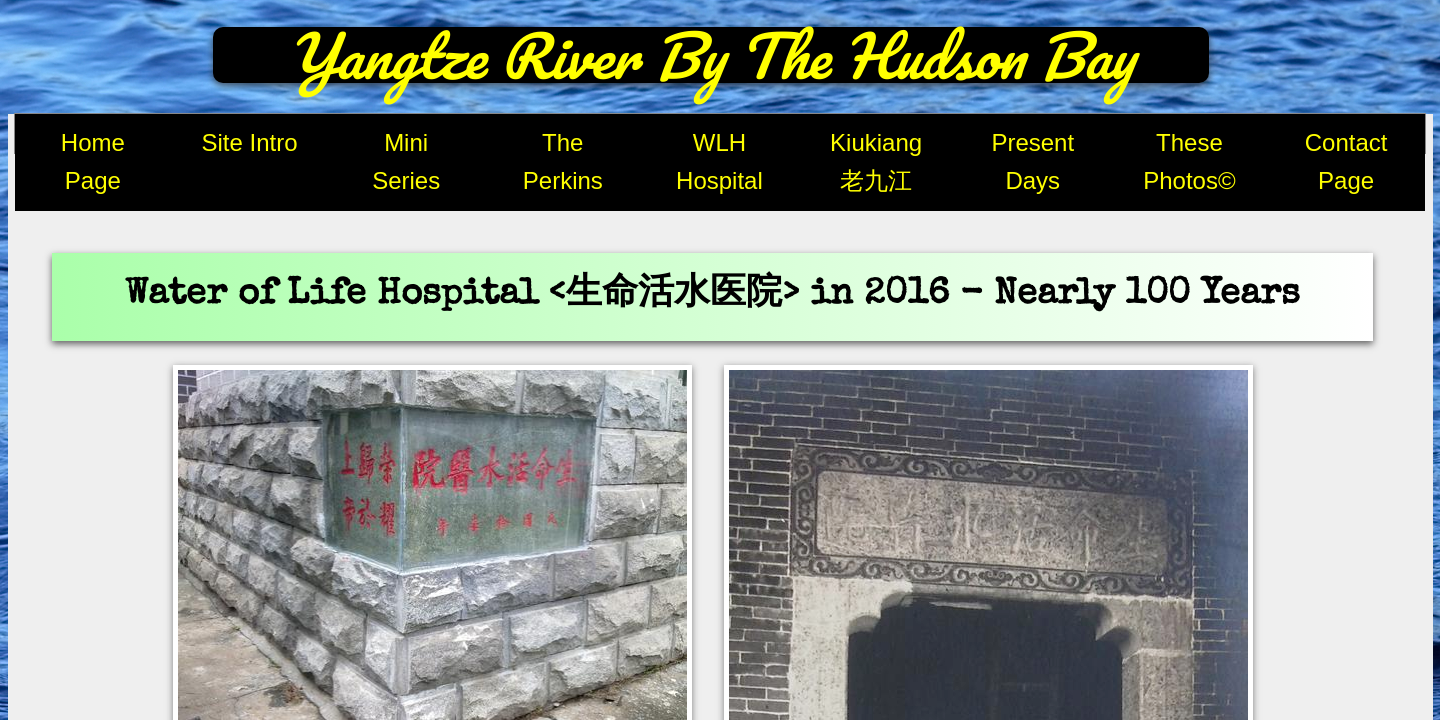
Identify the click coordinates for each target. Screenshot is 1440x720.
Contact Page (1346, 161)
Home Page (93, 161)
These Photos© (1189, 161)
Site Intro (249, 142)
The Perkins (563, 161)
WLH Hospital (719, 161)
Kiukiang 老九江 (876, 161)
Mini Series (406, 161)
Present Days (1032, 161)
